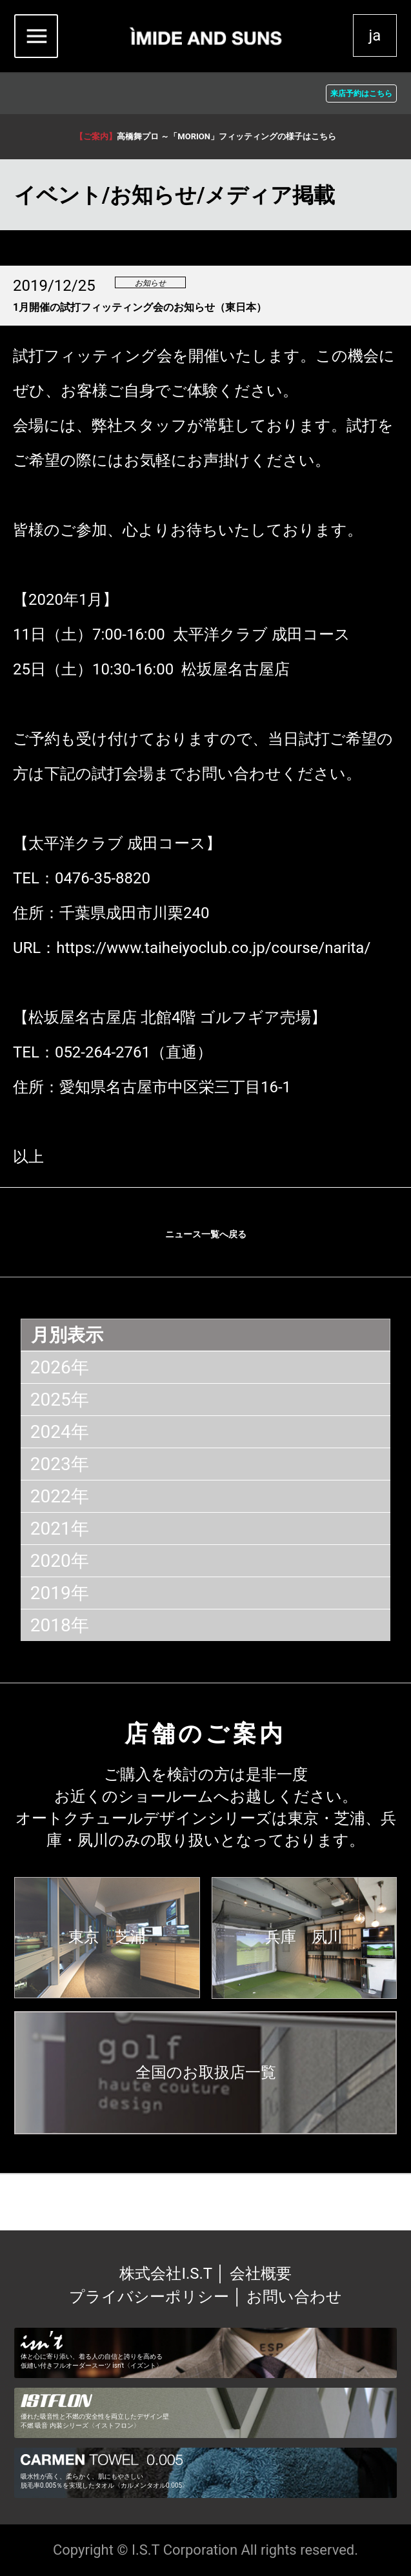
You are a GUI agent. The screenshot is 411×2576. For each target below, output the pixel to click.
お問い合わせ (294, 2297)
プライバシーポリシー (149, 2297)
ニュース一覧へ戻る (205, 1234)
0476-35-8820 (102, 878)
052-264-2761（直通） (133, 1052)
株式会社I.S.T (167, 2274)
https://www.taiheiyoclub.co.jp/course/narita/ (213, 948)
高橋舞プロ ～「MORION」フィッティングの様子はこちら (205, 136)
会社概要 (261, 2274)
